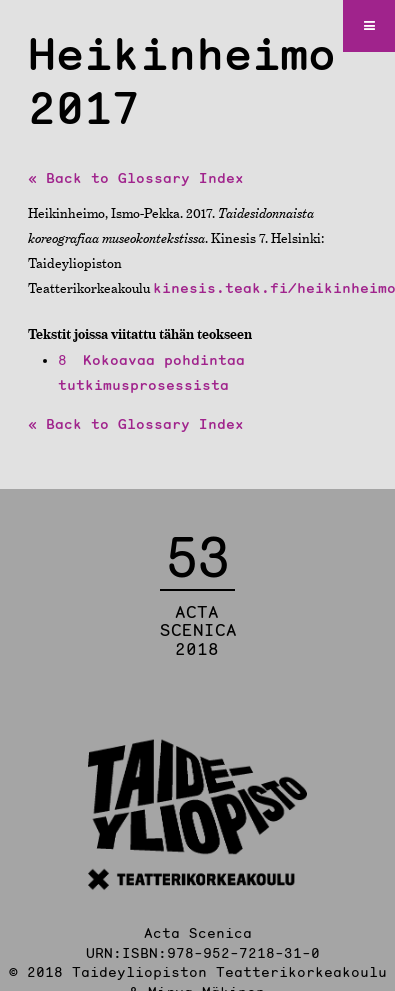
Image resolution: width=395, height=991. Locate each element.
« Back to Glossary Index (136, 178)
